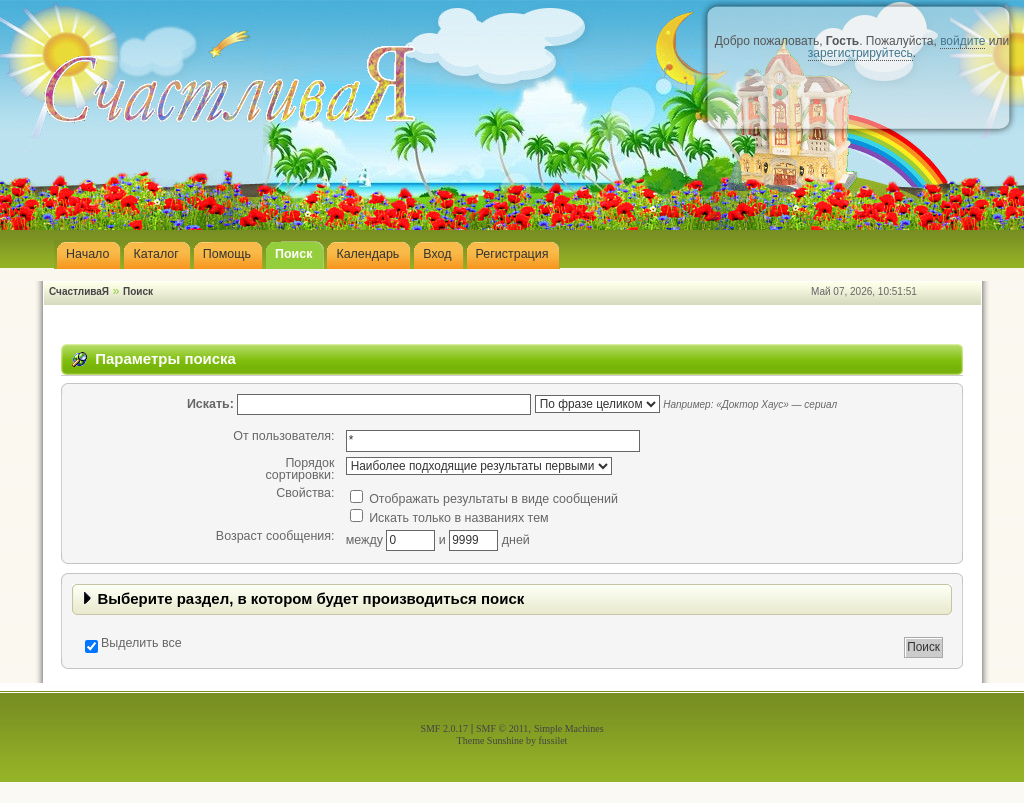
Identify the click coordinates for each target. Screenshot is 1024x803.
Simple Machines (569, 728)
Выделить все (141, 643)
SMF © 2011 (502, 728)
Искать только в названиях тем (449, 518)
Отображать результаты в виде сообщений (484, 499)
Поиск (138, 291)
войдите (962, 41)
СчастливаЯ (79, 291)
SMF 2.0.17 (444, 728)
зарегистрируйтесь (860, 53)
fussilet (553, 740)
